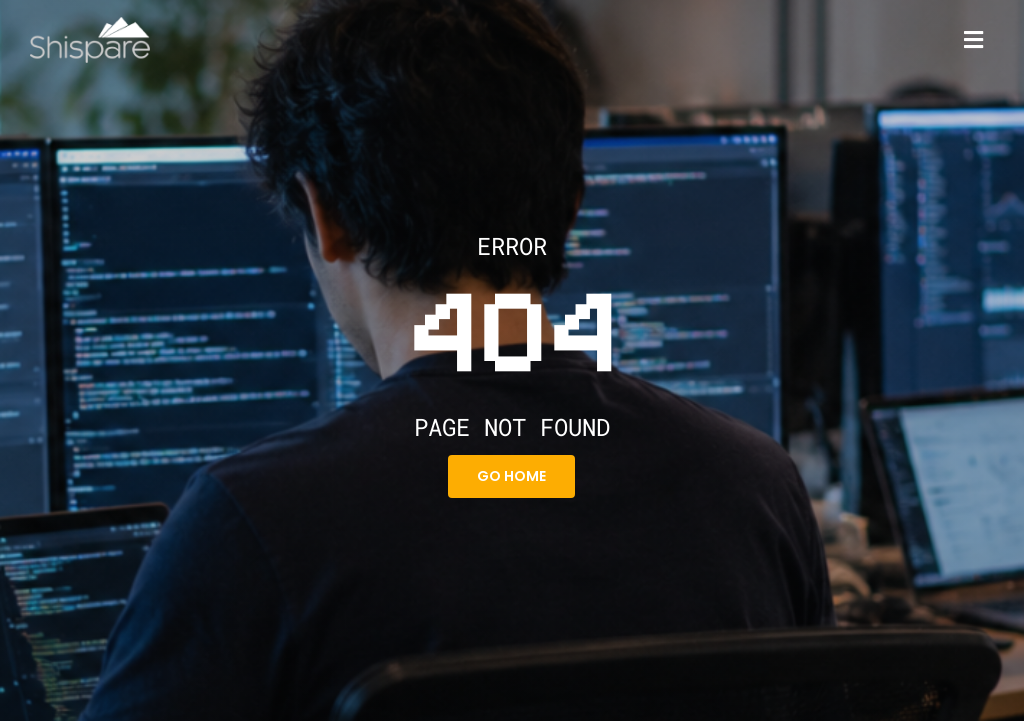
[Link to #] (973, 40)
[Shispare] (90, 24)
